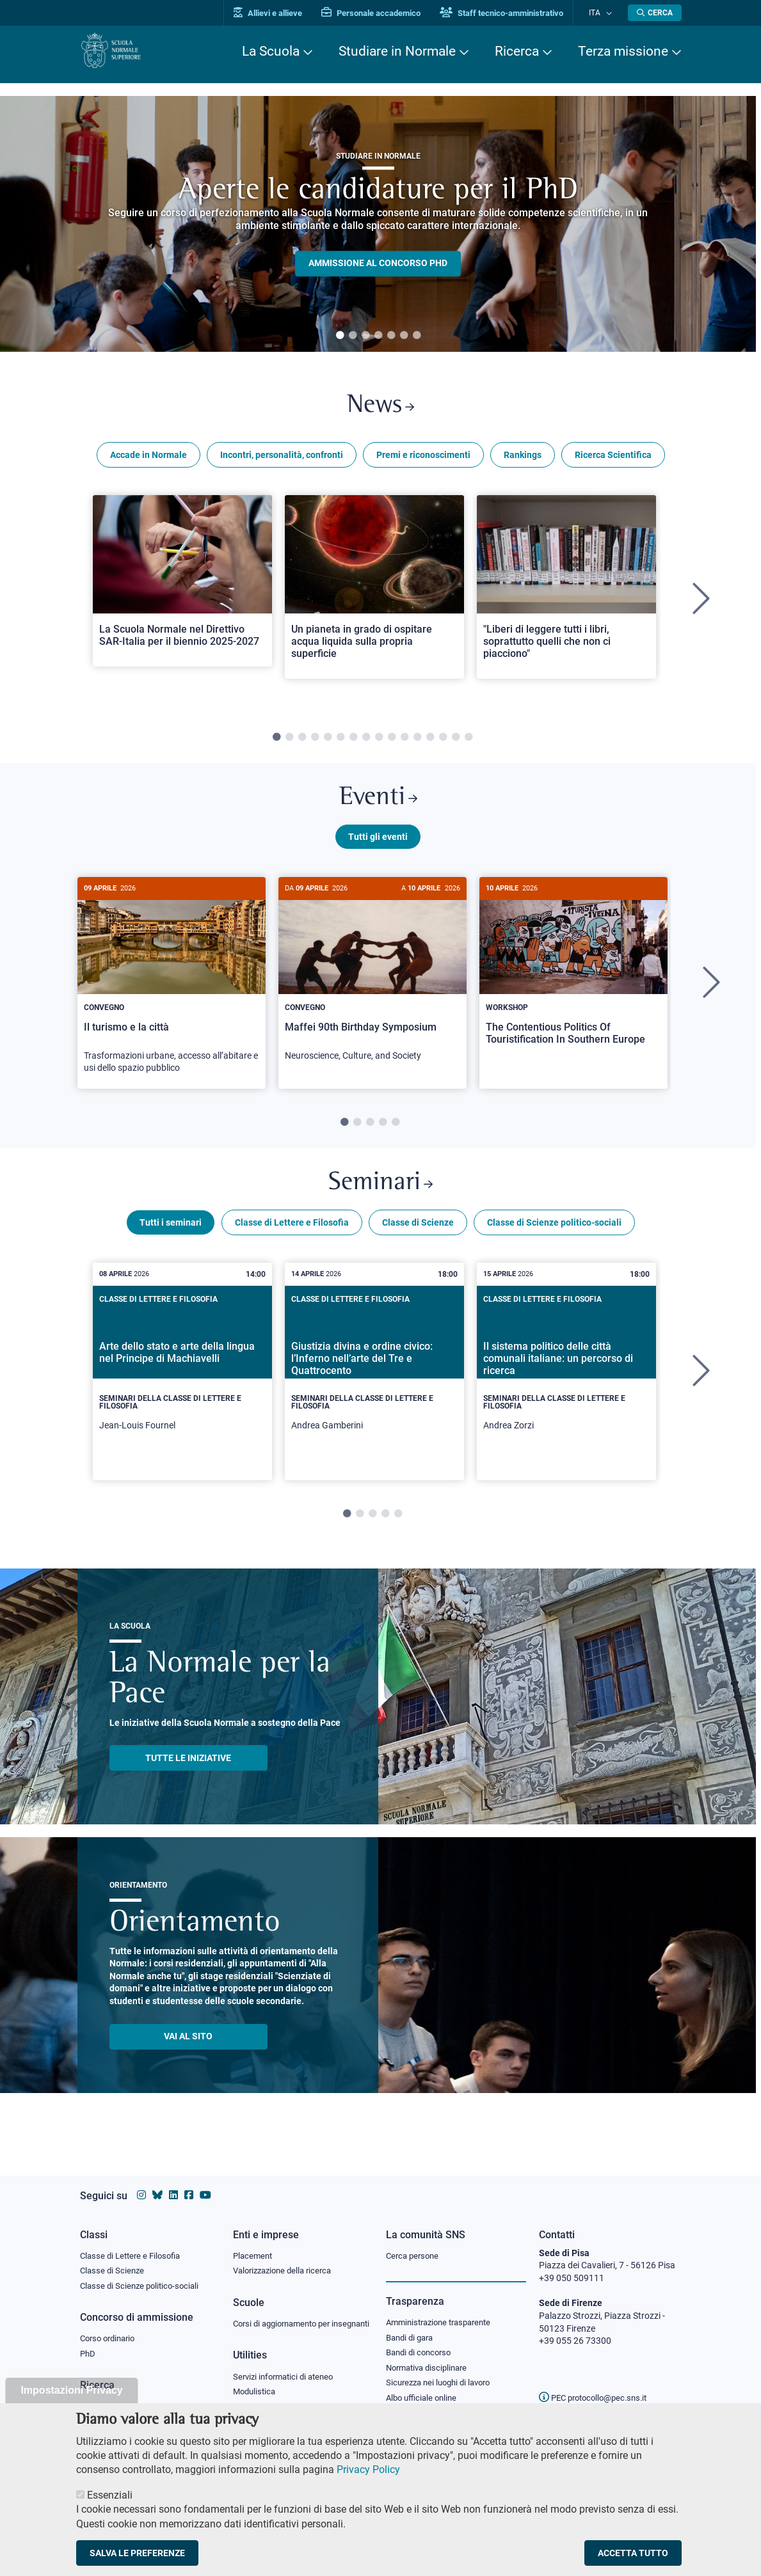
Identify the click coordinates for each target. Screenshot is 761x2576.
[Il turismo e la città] (171, 992)
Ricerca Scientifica (613, 459)
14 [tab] (443, 742)
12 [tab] (417, 742)
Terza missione (623, 51)
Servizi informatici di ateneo (287, 2379)
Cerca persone (414, 2243)
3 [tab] (365, 335)
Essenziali (109, 2495)
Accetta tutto (633, 2553)
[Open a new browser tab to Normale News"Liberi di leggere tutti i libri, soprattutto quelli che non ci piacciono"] (566, 591)
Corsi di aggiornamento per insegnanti (286, 2318)
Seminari (380, 1195)
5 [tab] (391, 335)
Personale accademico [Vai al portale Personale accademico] (383, 13)
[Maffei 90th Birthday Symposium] (372, 986)
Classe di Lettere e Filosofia (292, 1237)
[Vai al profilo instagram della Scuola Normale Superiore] (141, 2183)
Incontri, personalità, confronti (281, 459)
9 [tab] (378, 742)
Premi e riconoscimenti (423, 459)
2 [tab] (352, 335)
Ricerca (517, 51)
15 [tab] (455, 742)
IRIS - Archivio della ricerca (132, 2397)
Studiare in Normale (397, 51)
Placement (254, 2243)
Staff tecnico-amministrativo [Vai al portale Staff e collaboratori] (513, 13)
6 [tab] (403, 335)
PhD (88, 2344)
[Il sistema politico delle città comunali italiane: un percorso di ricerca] (566, 1386)
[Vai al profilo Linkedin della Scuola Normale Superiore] (173, 2183)
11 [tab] (404, 742)
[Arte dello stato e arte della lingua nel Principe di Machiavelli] (182, 1386)
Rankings (522, 459)
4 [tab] (378, 335)
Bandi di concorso (421, 2342)
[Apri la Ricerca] (655, 12)
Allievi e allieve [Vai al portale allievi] (280, 13)
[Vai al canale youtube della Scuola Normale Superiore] (205, 2183)
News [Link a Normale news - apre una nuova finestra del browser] (380, 408)
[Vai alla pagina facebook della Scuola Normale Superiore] (188, 2183)
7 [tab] (416, 335)
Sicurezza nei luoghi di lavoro (443, 2374)
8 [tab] (366, 742)
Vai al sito (188, 2051)
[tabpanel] (378, 224)
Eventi (378, 805)
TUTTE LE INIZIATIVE (188, 1772)
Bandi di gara (412, 2326)
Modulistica (256, 2394)
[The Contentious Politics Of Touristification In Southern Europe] (573, 980)
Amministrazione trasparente (444, 2311)
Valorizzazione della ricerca (286, 2259)
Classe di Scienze (418, 1237)
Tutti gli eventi (378, 846)
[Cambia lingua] (610, 12)
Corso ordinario (110, 2328)
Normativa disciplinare (430, 2358)
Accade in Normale (148, 459)
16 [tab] (468, 742)
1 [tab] (339, 335)
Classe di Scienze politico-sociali (554, 1237)
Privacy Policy (368, 2469)
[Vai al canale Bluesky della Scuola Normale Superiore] (157, 2183)
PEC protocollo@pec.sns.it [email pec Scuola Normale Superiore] (598, 2385)
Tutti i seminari (171, 1237)
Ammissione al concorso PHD (377, 263)
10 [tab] (391, 742)
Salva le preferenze (137, 2553)
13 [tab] (430, 742)
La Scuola (271, 51)
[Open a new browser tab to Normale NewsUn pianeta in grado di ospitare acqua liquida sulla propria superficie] (374, 591)
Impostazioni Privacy (71, 2390)
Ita (600, 12)
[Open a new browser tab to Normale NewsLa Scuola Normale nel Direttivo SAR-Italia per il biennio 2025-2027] (182, 585)
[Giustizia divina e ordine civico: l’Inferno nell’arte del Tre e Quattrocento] (374, 1386)
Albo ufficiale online (424, 2390)
